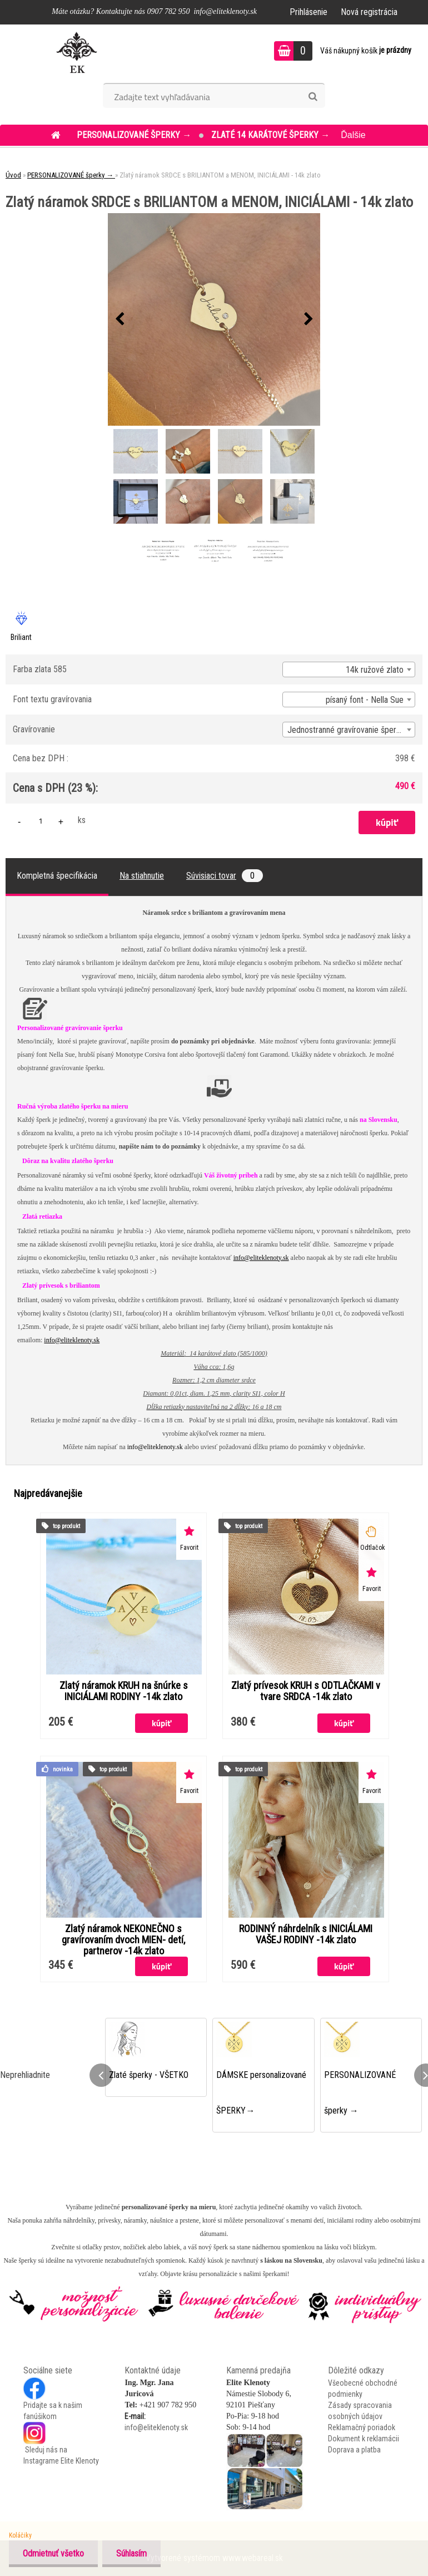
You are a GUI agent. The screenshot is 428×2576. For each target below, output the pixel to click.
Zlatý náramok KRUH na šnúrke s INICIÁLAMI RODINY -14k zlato (123, 1691)
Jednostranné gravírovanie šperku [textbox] (345, 730)
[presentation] (119, 319)
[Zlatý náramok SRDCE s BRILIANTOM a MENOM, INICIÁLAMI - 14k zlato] (214, 319)
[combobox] (348, 669)
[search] (312, 96)
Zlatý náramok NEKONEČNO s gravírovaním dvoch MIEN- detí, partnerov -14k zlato (123, 1940)
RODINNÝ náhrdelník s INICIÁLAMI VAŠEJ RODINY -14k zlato (305, 1934)
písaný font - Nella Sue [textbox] (365, 700)
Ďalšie (353, 135)
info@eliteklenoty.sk (261, 1258)
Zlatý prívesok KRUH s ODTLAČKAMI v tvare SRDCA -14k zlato (305, 1691)
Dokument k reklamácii (363, 2438)
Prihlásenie (308, 12)
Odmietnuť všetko (53, 2553)
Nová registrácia (369, 12)
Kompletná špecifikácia (57, 875)
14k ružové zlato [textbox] (375, 669)
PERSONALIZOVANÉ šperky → (135, 135)
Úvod (13, 175)
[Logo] (76, 52)
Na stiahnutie (142, 875)
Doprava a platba (354, 2449)
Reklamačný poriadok (361, 2427)
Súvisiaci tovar (224, 875)
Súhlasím (131, 2553)
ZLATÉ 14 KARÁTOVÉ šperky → (270, 135)
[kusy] (40, 820)
